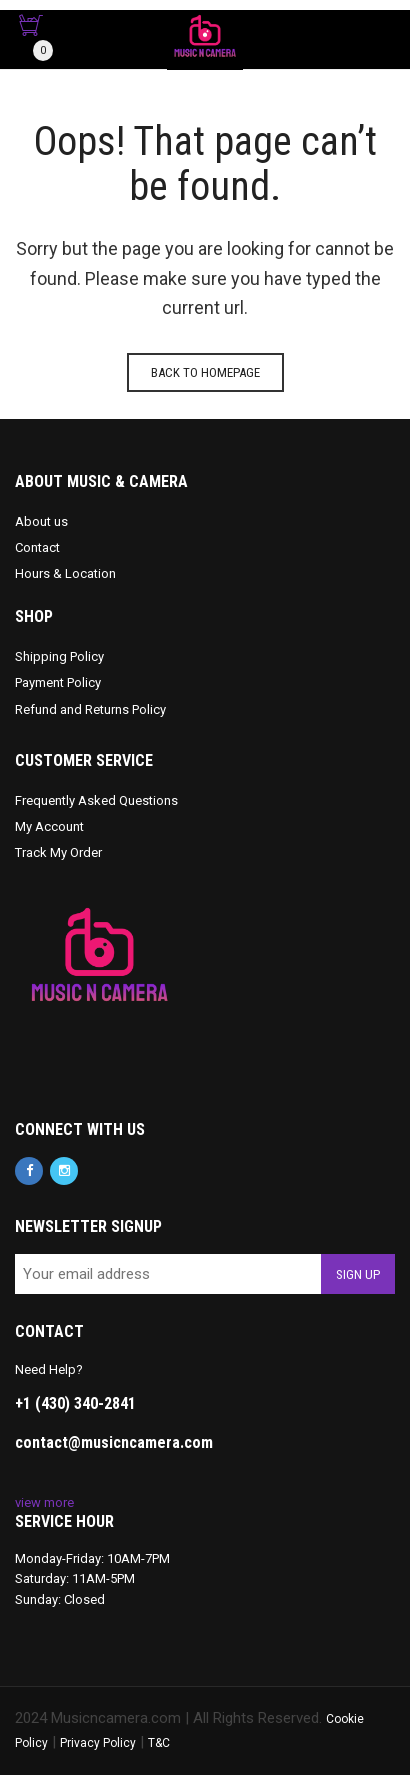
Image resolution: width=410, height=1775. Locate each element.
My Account (49, 826)
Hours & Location (65, 573)
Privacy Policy (98, 1743)
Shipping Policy (59, 656)
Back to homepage (205, 372)
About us (41, 521)
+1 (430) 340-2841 (75, 1403)
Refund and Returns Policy (90, 709)
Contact (37, 547)
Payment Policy (58, 682)
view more (44, 1502)
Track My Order (58, 852)
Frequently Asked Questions (96, 800)
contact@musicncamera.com (114, 1442)
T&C (159, 1743)
